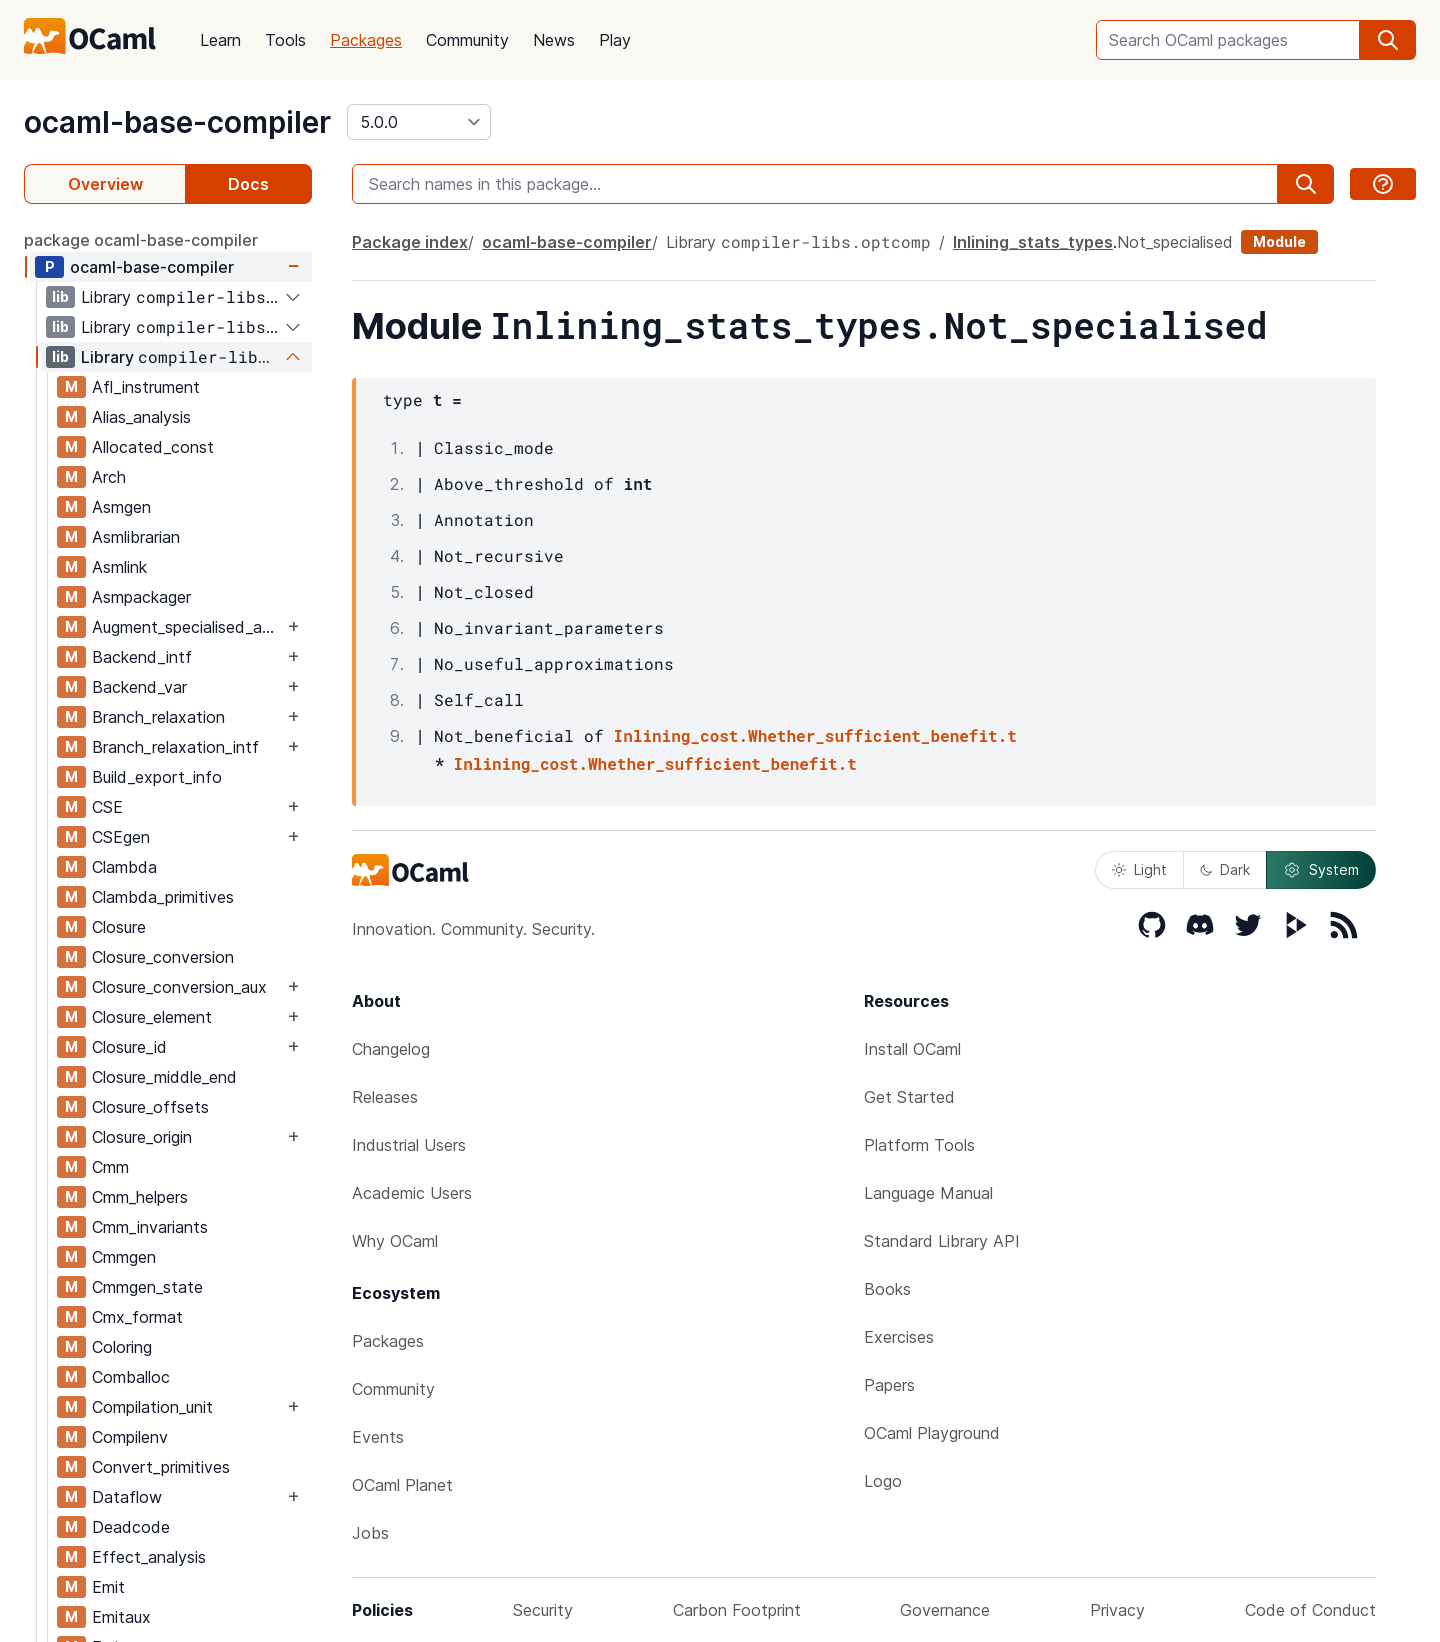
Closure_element (152, 1017)
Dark (1225, 869)
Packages (366, 40)
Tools (285, 40)
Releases (385, 1097)
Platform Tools (919, 1145)
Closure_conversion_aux (179, 987)
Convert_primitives (161, 1467)
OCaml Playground (932, 1433)
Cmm (110, 1167)
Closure (119, 927)
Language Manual (928, 1193)
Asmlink (119, 567)
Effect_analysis (149, 1557)
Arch (109, 477)
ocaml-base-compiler (177, 122)
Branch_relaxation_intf (175, 747)
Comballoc (131, 1377)
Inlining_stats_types (1033, 242)
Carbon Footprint (737, 1610)
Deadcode (131, 1527)
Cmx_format (137, 1317)
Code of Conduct (1310, 1610)
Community (467, 40)
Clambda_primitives (163, 897)
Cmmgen (124, 1257)
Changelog (391, 1049)
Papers (889, 1385)
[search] (1388, 40)
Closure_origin (142, 1137)
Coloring (122, 1347)
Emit (108, 1587)
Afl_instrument (146, 387)
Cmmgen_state (147, 1287)
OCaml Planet (402, 1485)
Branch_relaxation (158, 717)
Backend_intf (142, 657)
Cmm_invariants (150, 1227)
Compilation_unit (152, 1407)
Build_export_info (157, 777)
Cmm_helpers (140, 1197)
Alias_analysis (141, 417)
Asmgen (121, 507)
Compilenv (130, 1437)
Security (543, 1610)
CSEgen (121, 837)
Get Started (909, 1097)
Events (378, 1437)
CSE (107, 807)
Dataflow (127, 1497)
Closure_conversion (163, 957)
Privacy (1117, 1610)
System (1321, 870)
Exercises (899, 1337)
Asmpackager (141, 597)
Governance (945, 1610)
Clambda (124, 867)
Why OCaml (395, 1241)
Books (887, 1289)
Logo (883, 1481)
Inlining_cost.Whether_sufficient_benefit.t (815, 735)
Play (615, 40)
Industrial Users (409, 1145)
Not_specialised (1175, 242)
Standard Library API (942, 1241)
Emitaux (121, 1617)
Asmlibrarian (136, 537)
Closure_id (129, 1047)
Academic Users (412, 1193)
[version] (419, 122)
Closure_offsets (150, 1107)
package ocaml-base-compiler (141, 240)
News (554, 40)
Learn (220, 40)
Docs (248, 184)
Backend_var (139, 687)
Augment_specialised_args (187, 627)
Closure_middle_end (164, 1077)
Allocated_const (153, 447)
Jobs (370, 1533)
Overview (105, 184)
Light (1139, 869)
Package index (410, 242)
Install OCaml (912, 1049)
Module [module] (1279, 241)
